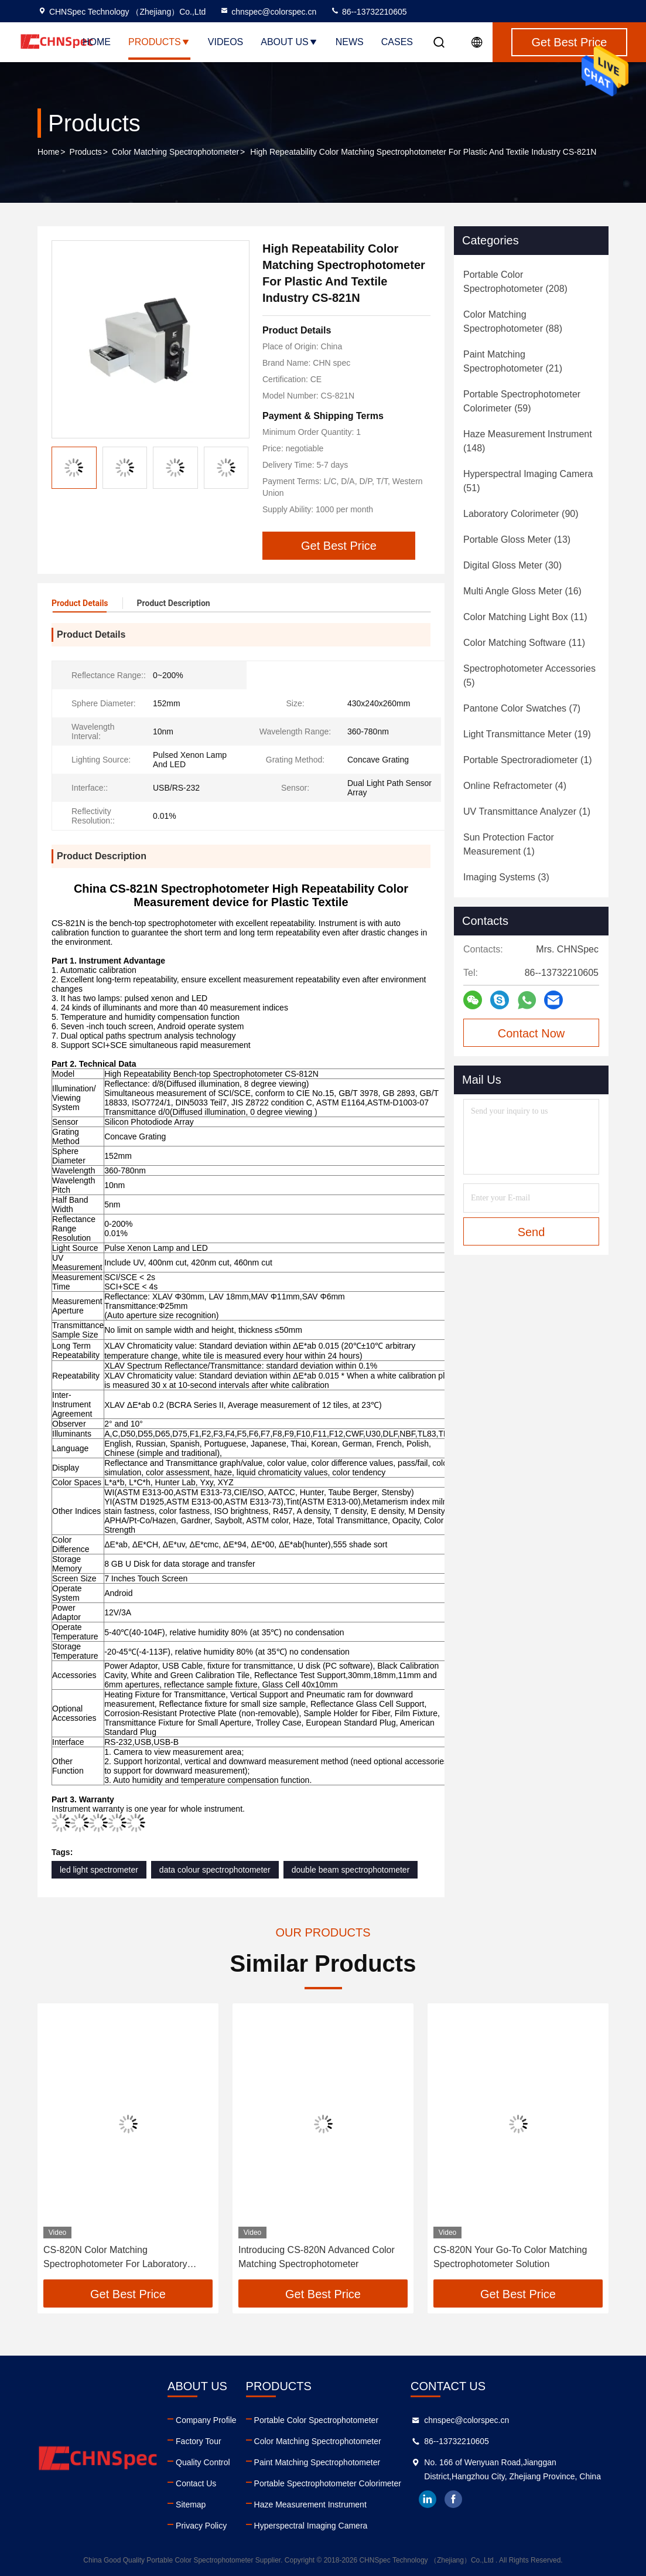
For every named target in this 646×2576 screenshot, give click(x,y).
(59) (521, 401)
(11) (525, 617)
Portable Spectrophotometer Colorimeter (327, 2483)
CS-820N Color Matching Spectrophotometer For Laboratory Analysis (115, 2258)
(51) (528, 481)
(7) (521, 708)
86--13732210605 (368, 11)
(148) (527, 441)
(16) (522, 591)
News (350, 42)
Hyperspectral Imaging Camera (311, 2525)
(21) (512, 361)
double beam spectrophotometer (351, 1869)
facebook (453, 2499)
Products (159, 42)
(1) (527, 760)
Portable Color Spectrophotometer (316, 2420)
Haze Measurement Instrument (310, 2504)
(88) (512, 321)
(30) (512, 565)
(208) (515, 282)
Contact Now (531, 1033)
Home (97, 42)
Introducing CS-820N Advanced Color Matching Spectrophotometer (316, 2257)
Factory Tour (198, 2441)
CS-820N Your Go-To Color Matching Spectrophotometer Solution (510, 2257)
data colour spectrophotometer (215, 1869)
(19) (527, 734)
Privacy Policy (201, 2525)
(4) (514, 786)
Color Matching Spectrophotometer (175, 151)
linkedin (427, 2499)
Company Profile (206, 2420)
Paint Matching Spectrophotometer (317, 2462)
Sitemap (191, 2504)
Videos (225, 42)
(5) (529, 675)
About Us (289, 42)
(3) (506, 877)
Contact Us (196, 2483)
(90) (521, 514)
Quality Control (203, 2462)
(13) (516, 540)
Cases (397, 42)
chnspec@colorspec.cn (268, 11)
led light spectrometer (99, 1869)
